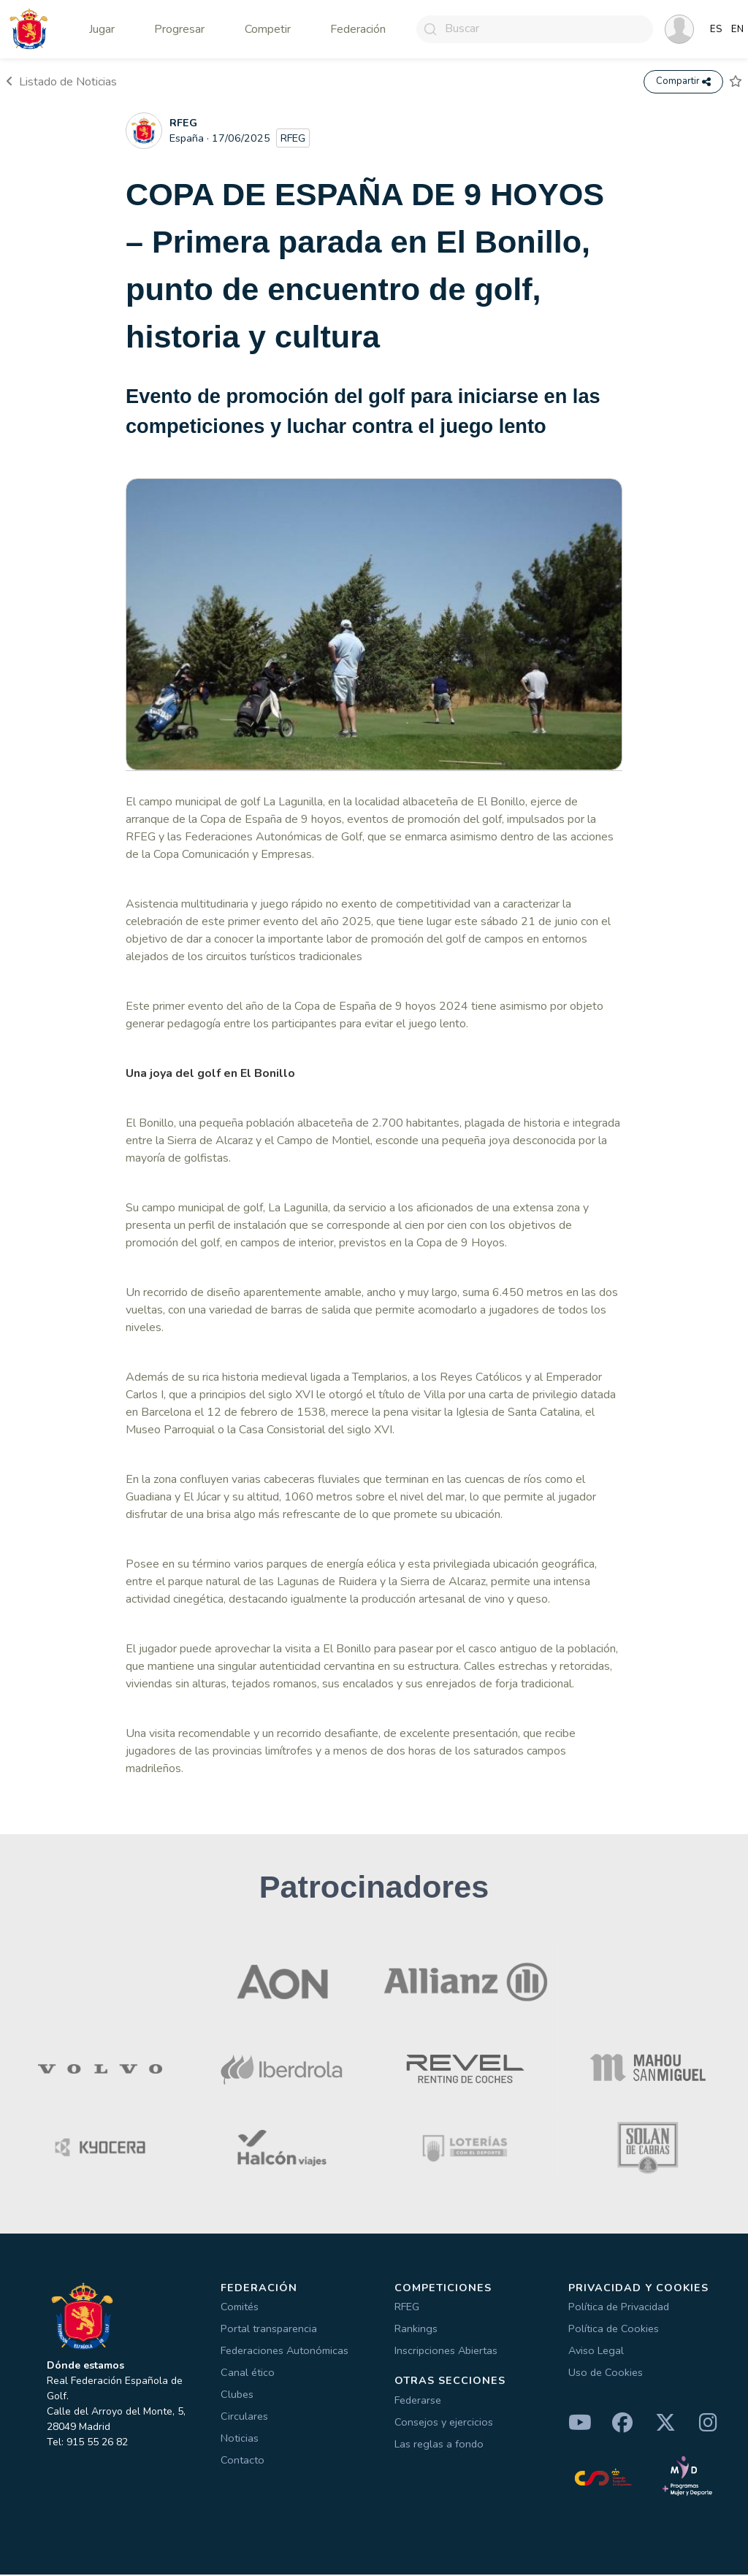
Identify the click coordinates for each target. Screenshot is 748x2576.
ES (716, 29)
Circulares (244, 2417)
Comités (240, 2308)
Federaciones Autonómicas (284, 2352)
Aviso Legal (596, 2352)
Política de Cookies (613, 2330)
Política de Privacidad (618, 2308)
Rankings (416, 2330)
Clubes (237, 2395)
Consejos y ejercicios (443, 2423)
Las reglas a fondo (439, 2445)
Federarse (417, 2401)
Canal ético (248, 2373)
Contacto (242, 2461)
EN (737, 29)
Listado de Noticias (61, 82)
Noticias (240, 2439)
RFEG (406, 2308)
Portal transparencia (269, 2330)
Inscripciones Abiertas (445, 2352)
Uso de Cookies (605, 2373)
